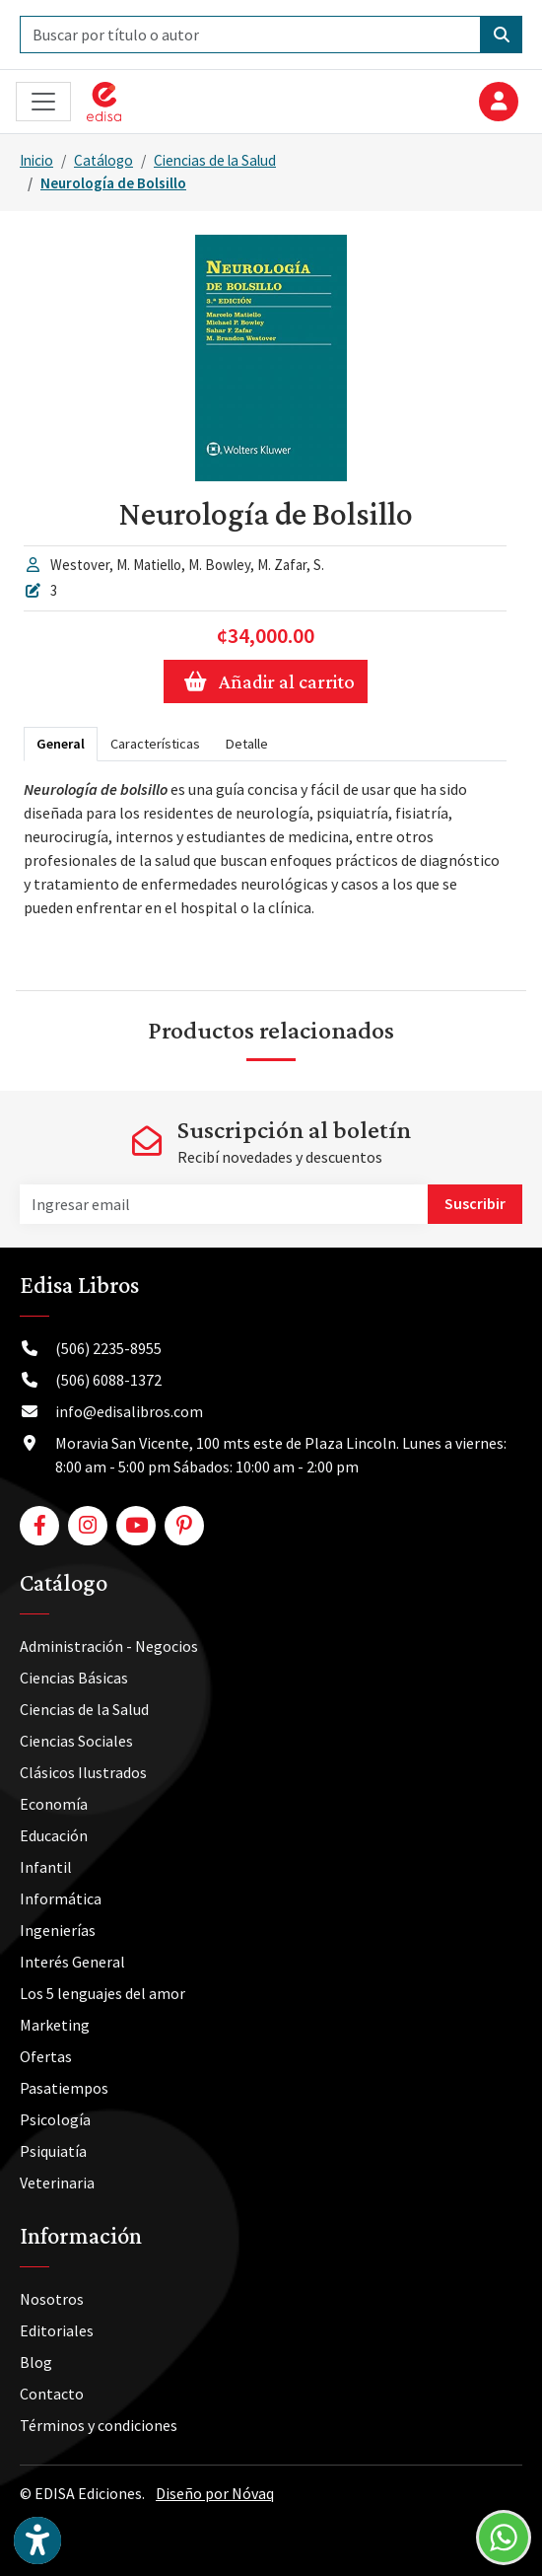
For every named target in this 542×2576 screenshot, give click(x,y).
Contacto (52, 2393)
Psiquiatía (53, 2151)
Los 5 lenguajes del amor (102, 1993)
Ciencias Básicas (74, 1677)
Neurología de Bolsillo (113, 183)
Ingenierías (58, 1930)
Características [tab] (155, 743)
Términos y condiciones (98, 2425)
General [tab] (60, 743)
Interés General (72, 1961)
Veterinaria (57, 2182)
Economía (54, 1804)
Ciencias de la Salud (215, 160)
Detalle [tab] (247, 743)
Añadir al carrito (265, 681)
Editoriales (57, 2330)
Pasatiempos (64, 2088)
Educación (54, 1835)
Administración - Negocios (109, 1646)
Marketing (55, 2025)
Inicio (36, 160)
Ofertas (46, 2056)
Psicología (55, 2119)
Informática (61, 1898)
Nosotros (52, 2299)
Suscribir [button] (475, 1203)
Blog (36, 2362)
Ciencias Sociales (76, 1741)
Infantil (46, 1867)
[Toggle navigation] (43, 102)
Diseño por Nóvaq (215, 2493)
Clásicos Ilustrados (83, 1772)
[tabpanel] (265, 868)
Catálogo (103, 160)
